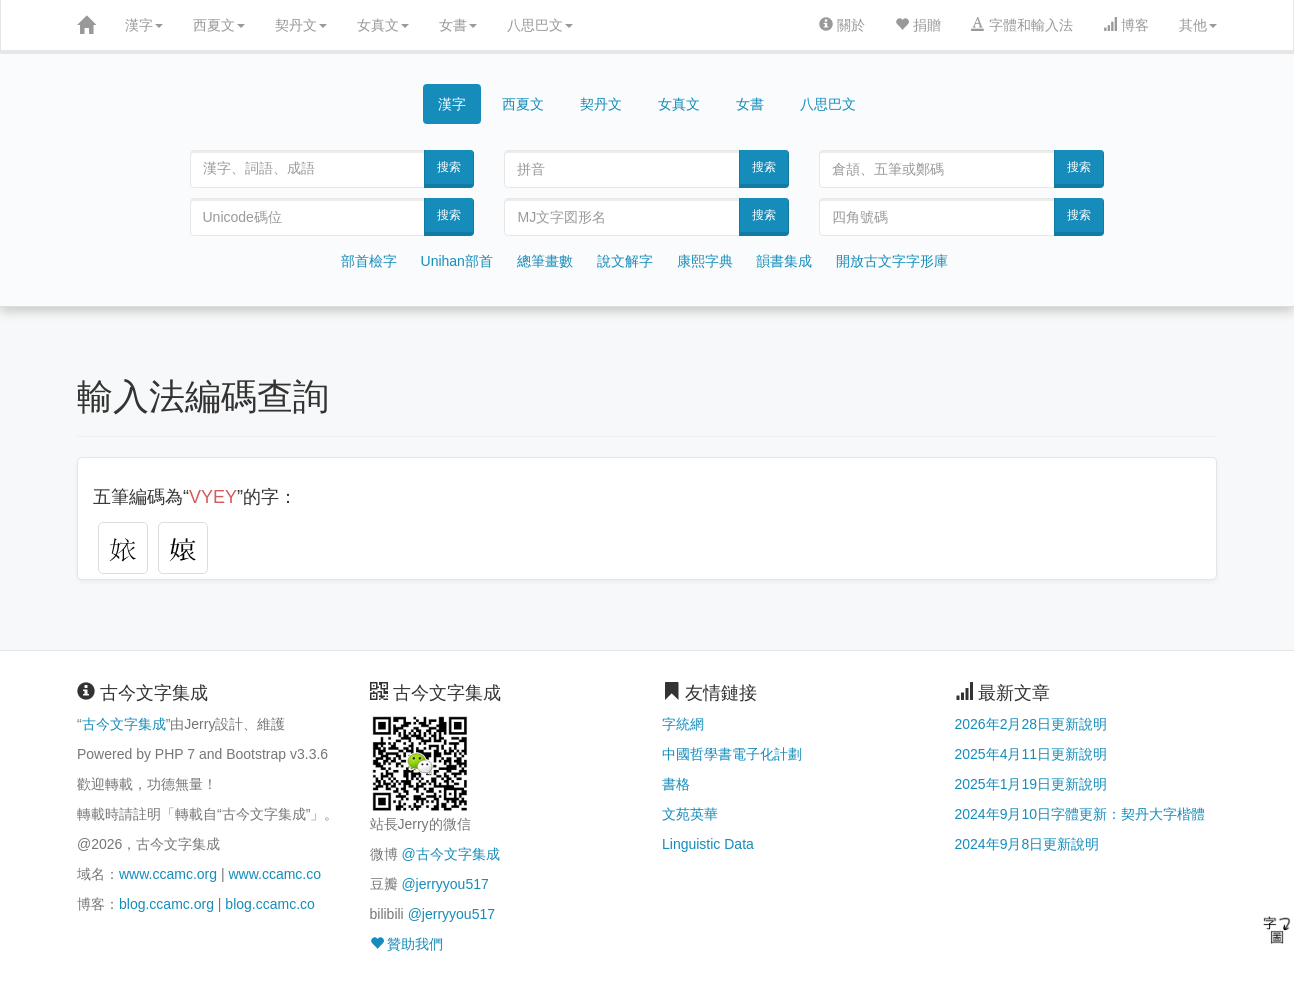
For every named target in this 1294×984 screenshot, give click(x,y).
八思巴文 (540, 25)
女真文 (383, 25)
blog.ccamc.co (269, 904)
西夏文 (219, 25)
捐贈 (918, 25)
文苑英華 (690, 814)
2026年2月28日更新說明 (1031, 724)
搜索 (449, 167)
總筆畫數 (545, 261)
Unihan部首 (457, 261)
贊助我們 (407, 944)
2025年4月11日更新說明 (1031, 754)
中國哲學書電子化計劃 (732, 754)
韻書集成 (784, 261)
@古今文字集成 (450, 854)
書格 (676, 784)
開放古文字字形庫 (892, 261)
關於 (842, 25)
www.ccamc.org (168, 874)
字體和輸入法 (1022, 25)
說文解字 (625, 261)
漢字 (144, 25)
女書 (458, 25)
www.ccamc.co (274, 874)
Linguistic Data (708, 844)
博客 (1126, 25)
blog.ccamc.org (166, 904)
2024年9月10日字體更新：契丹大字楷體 (1080, 814)
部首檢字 (369, 261)
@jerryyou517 (444, 884)
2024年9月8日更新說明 (1027, 844)
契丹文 (301, 25)
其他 (1198, 25)
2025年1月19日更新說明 (1031, 784)
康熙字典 (705, 261)
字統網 (683, 724)
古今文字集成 (124, 724)
